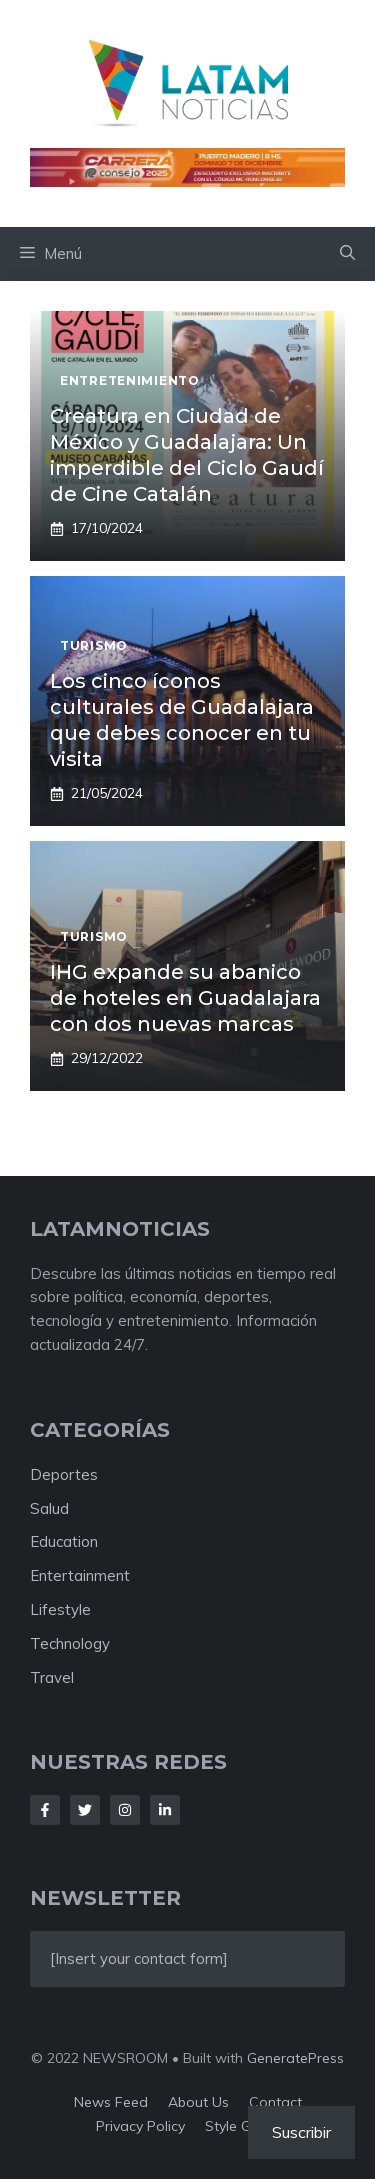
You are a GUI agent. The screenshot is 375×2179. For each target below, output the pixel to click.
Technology (70, 1643)
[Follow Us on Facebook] (45, 1810)
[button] (347, 254)
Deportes (64, 1474)
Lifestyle (60, 1609)
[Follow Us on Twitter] (85, 1810)
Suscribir (301, 2132)
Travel (52, 1677)
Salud (49, 1508)
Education (64, 1541)
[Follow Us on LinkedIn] (165, 1810)
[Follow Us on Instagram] (125, 1810)
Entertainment (80, 1575)
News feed (111, 2102)
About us (198, 2102)
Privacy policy (140, 2126)
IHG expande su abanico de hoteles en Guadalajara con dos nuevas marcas (185, 998)
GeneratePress (295, 2058)
